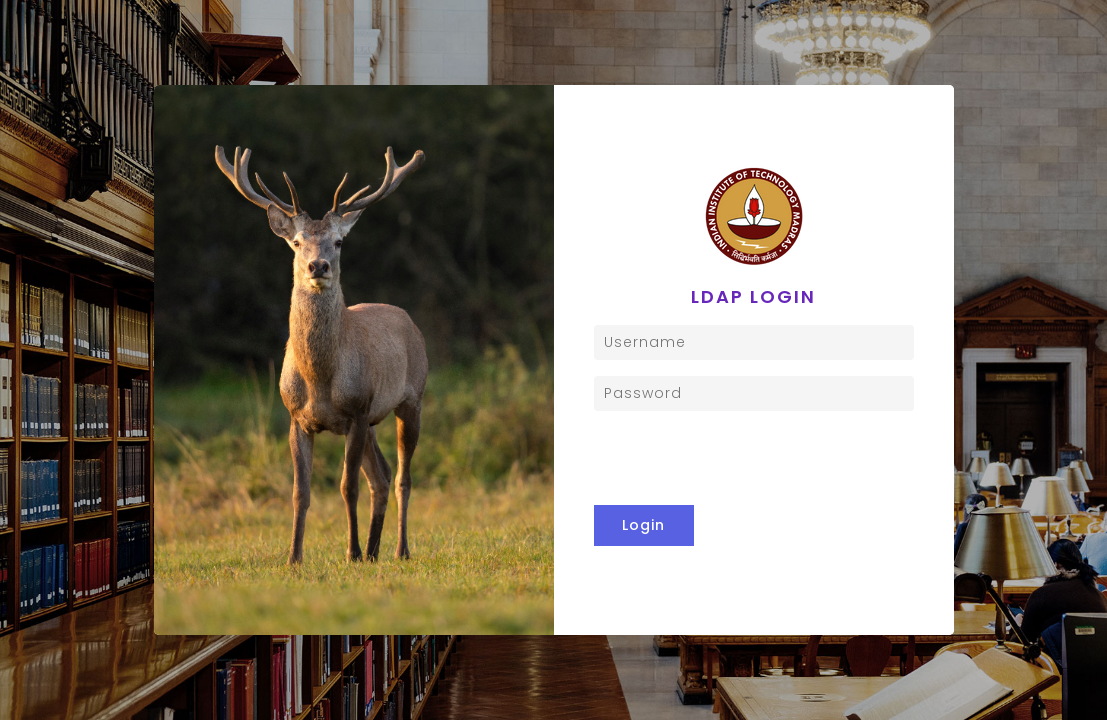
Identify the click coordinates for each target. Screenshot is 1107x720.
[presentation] (754, 458)
